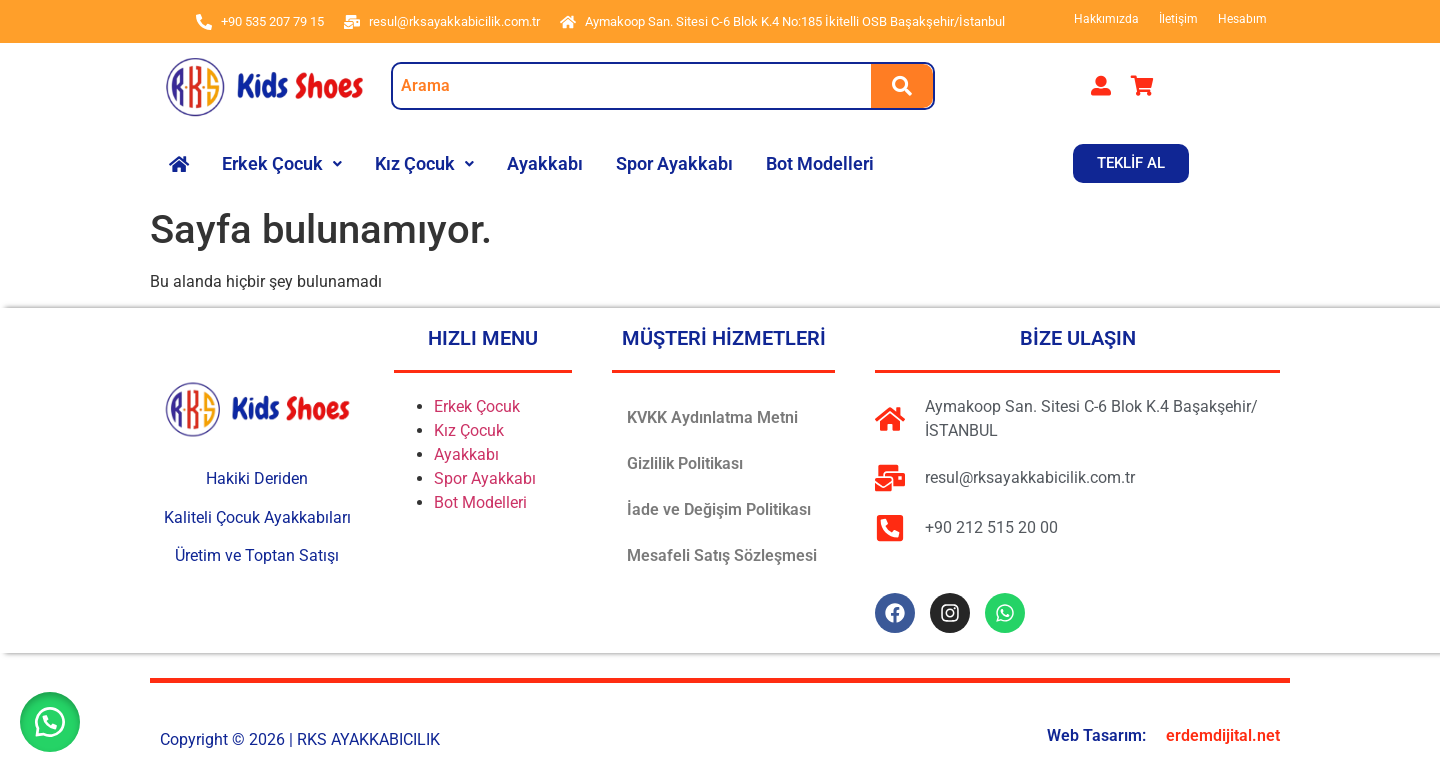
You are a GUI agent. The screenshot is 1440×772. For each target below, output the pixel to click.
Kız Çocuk (424, 163)
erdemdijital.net (1223, 735)
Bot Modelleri (820, 163)
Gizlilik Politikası (685, 463)
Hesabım (1242, 19)
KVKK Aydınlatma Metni (712, 417)
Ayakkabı (545, 163)
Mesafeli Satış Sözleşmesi (722, 555)
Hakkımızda (1106, 19)
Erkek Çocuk (282, 163)
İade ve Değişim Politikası (719, 509)
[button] (282, 164)
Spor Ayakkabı (674, 163)
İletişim (1178, 19)
